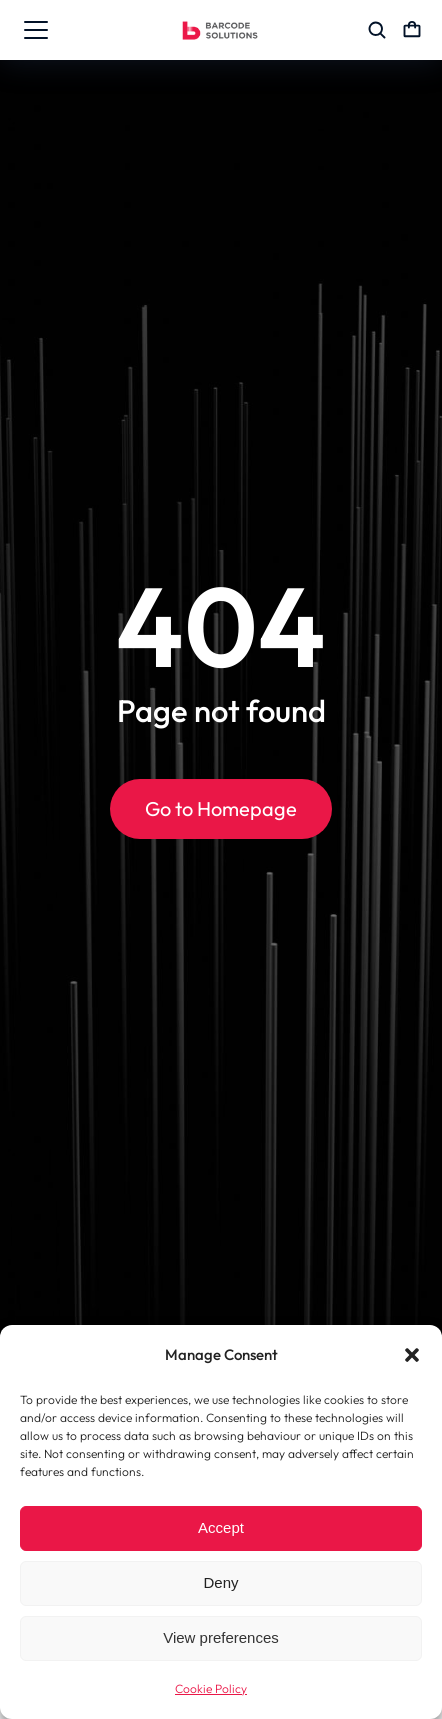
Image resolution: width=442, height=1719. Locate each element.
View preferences (221, 1637)
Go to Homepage (221, 808)
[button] (412, 1355)
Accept (221, 1527)
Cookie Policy (211, 1688)
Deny (220, 1582)
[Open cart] (412, 30)
